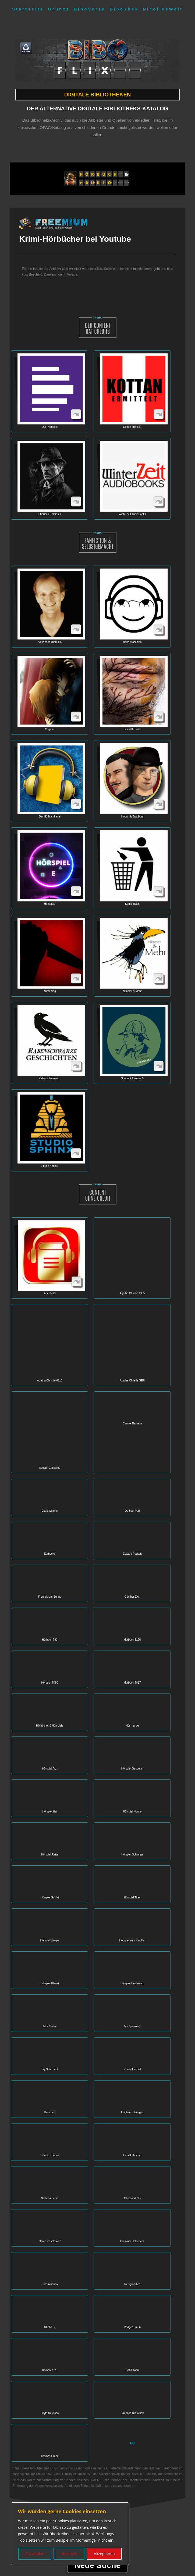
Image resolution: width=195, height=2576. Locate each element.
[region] (70, 2533)
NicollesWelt (163, 9)
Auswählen (34, 2553)
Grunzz (59, 9)
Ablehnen (69, 2553)
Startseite (28, 9)
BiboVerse (89, 9)
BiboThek (124, 9)
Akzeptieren (104, 2553)
